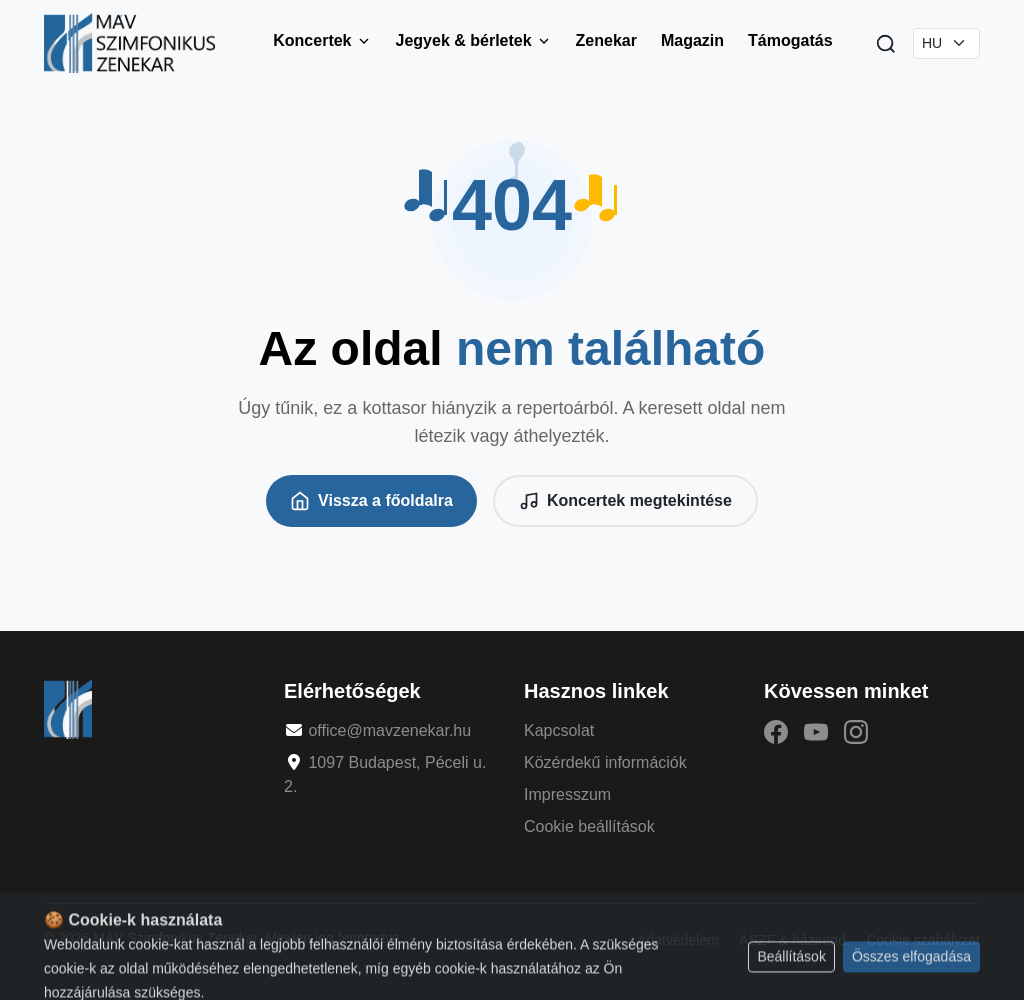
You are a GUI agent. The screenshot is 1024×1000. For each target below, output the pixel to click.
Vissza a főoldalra (371, 501)
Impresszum (567, 794)
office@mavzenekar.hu (389, 730)
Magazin (692, 40)
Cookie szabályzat (923, 940)
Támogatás (790, 40)
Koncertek (322, 40)
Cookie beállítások (589, 826)
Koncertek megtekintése (625, 501)
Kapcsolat (559, 730)
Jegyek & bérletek (474, 40)
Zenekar (606, 40)
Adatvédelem (678, 940)
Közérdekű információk (605, 762)
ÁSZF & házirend (792, 940)
